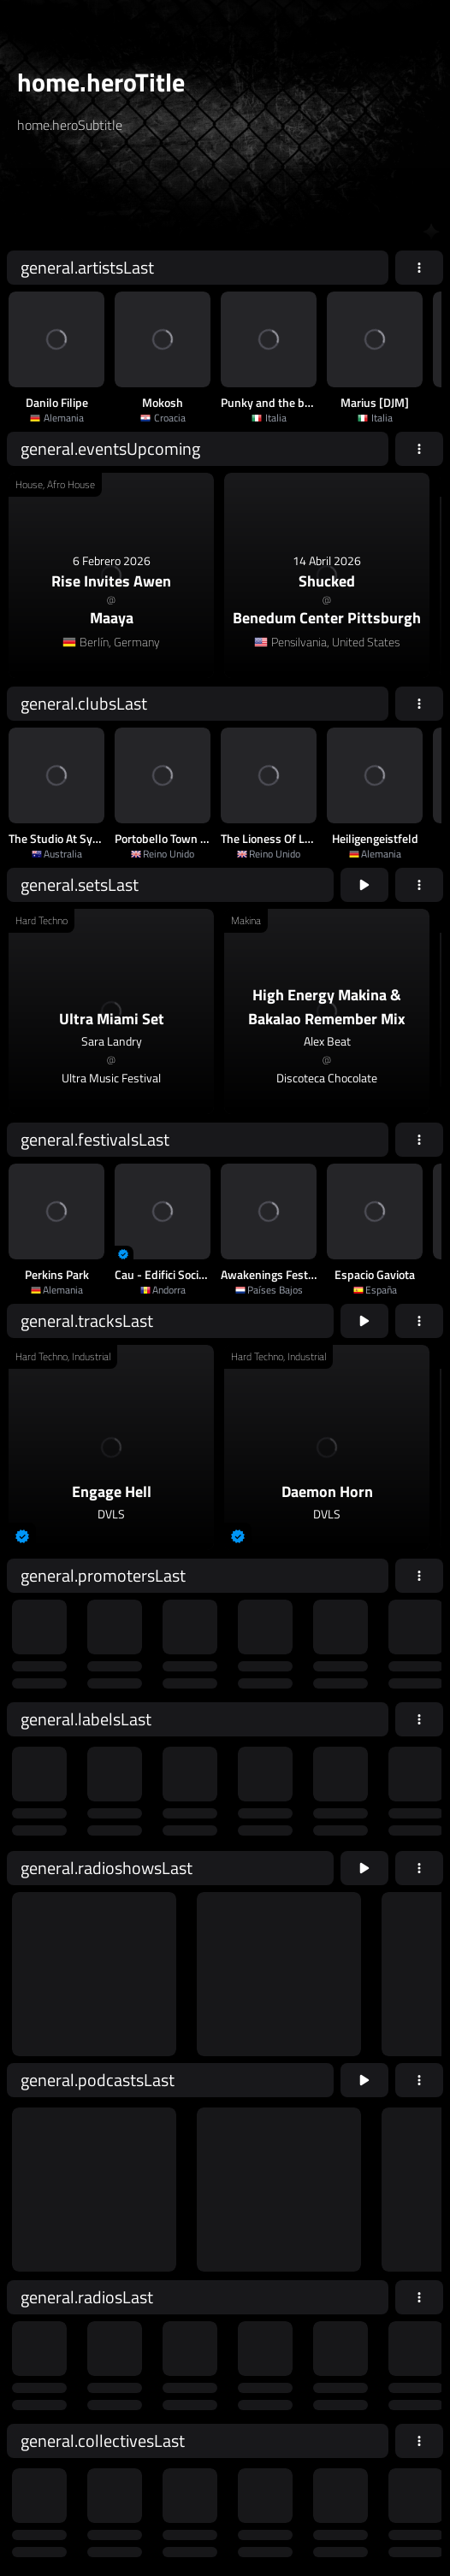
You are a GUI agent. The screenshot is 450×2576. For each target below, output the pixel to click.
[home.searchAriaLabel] (121, 199)
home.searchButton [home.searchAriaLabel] (295, 199)
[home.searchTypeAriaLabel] (188, 166)
